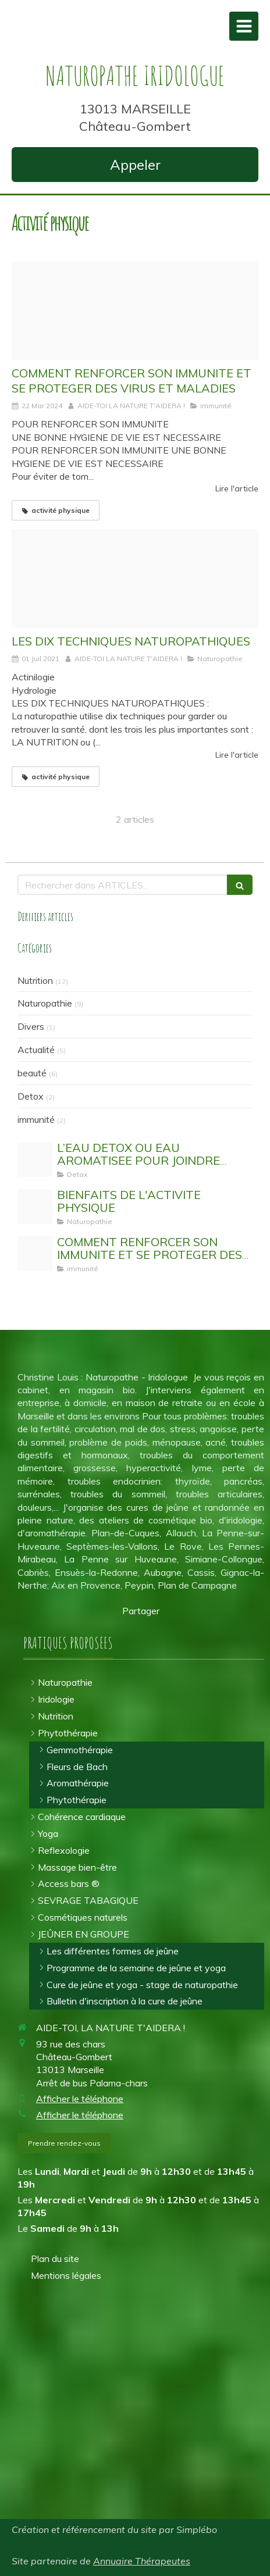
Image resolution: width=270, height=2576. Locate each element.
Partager (140, 1611)
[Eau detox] (34, 1159)
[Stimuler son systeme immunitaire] (135, 311)
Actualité (36, 1049)
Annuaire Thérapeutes (141, 2561)
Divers (30, 1026)
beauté (32, 1073)
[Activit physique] (34, 1206)
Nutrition (35, 980)
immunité (36, 1119)
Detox (30, 1096)
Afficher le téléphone (79, 2098)
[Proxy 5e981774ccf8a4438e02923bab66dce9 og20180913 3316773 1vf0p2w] (135, 578)
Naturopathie (44, 1003)
